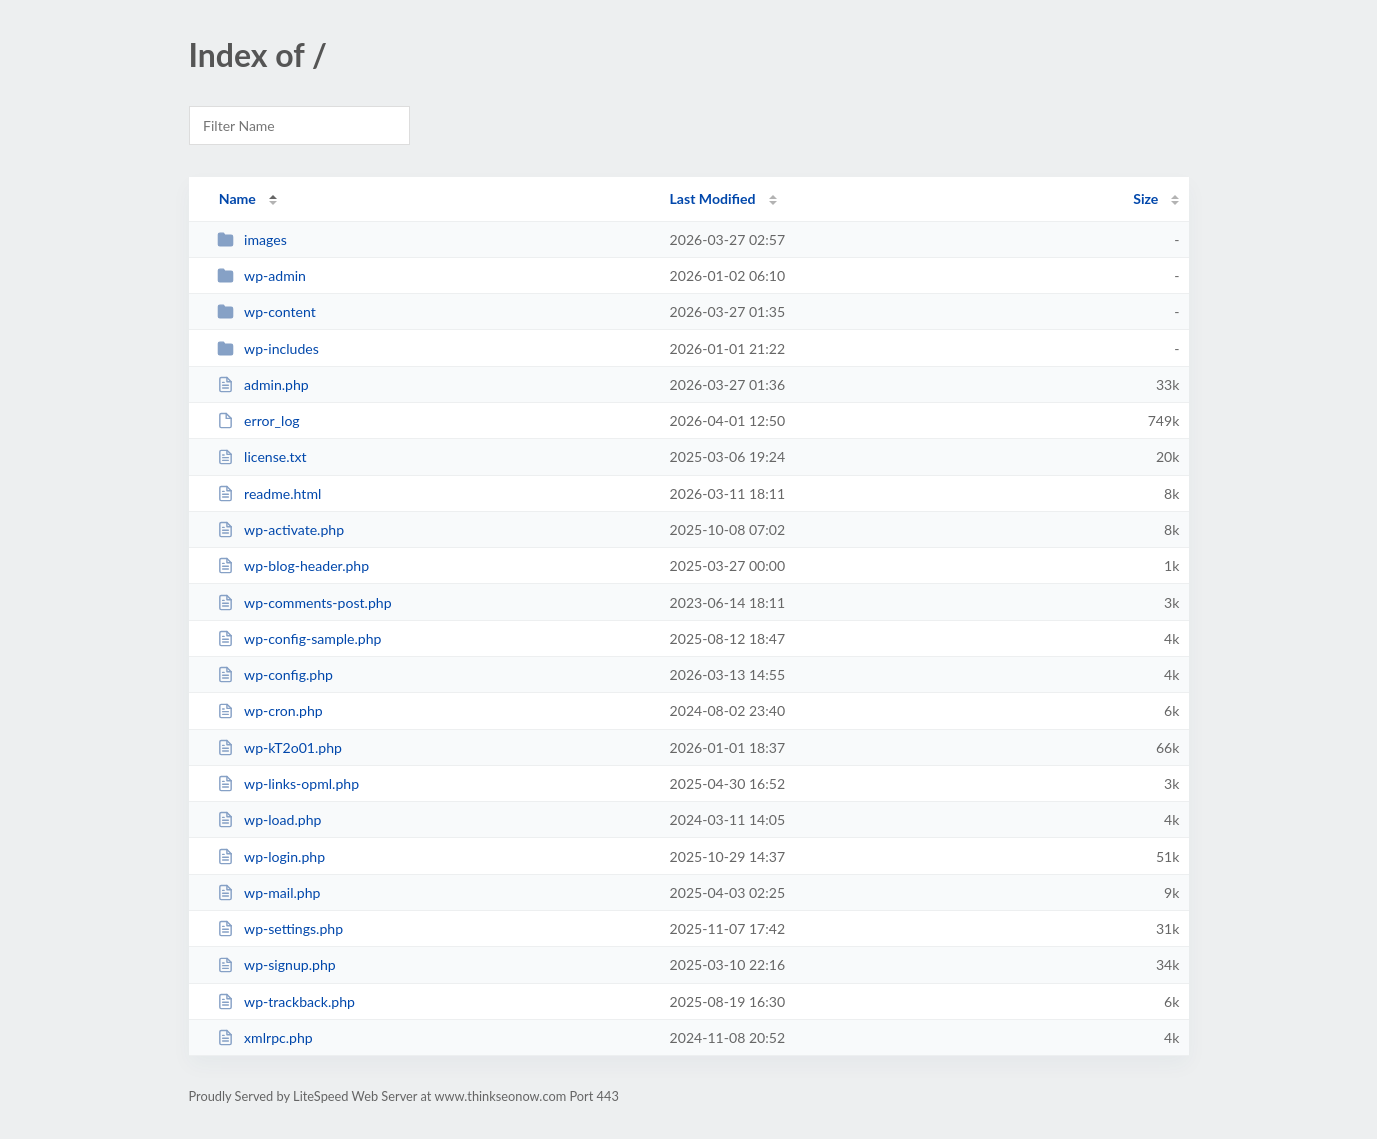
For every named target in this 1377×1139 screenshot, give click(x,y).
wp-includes (268, 348)
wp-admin (261, 275)
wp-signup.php (276, 964)
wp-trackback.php (286, 1001)
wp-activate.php (280, 529)
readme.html (269, 493)
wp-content (266, 311)
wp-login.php (271, 856)
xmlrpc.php (265, 1037)
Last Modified (713, 198)
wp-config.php (275, 674)
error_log (258, 420)
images (252, 239)
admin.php (263, 384)
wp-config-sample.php (299, 638)
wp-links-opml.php (288, 783)
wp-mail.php (269, 892)
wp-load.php (269, 819)
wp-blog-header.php (293, 565)
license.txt (262, 456)
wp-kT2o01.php (279, 747)
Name (237, 198)
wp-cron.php (270, 710)
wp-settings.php (280, 928)
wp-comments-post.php (304, 602)
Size (1145, 198)
